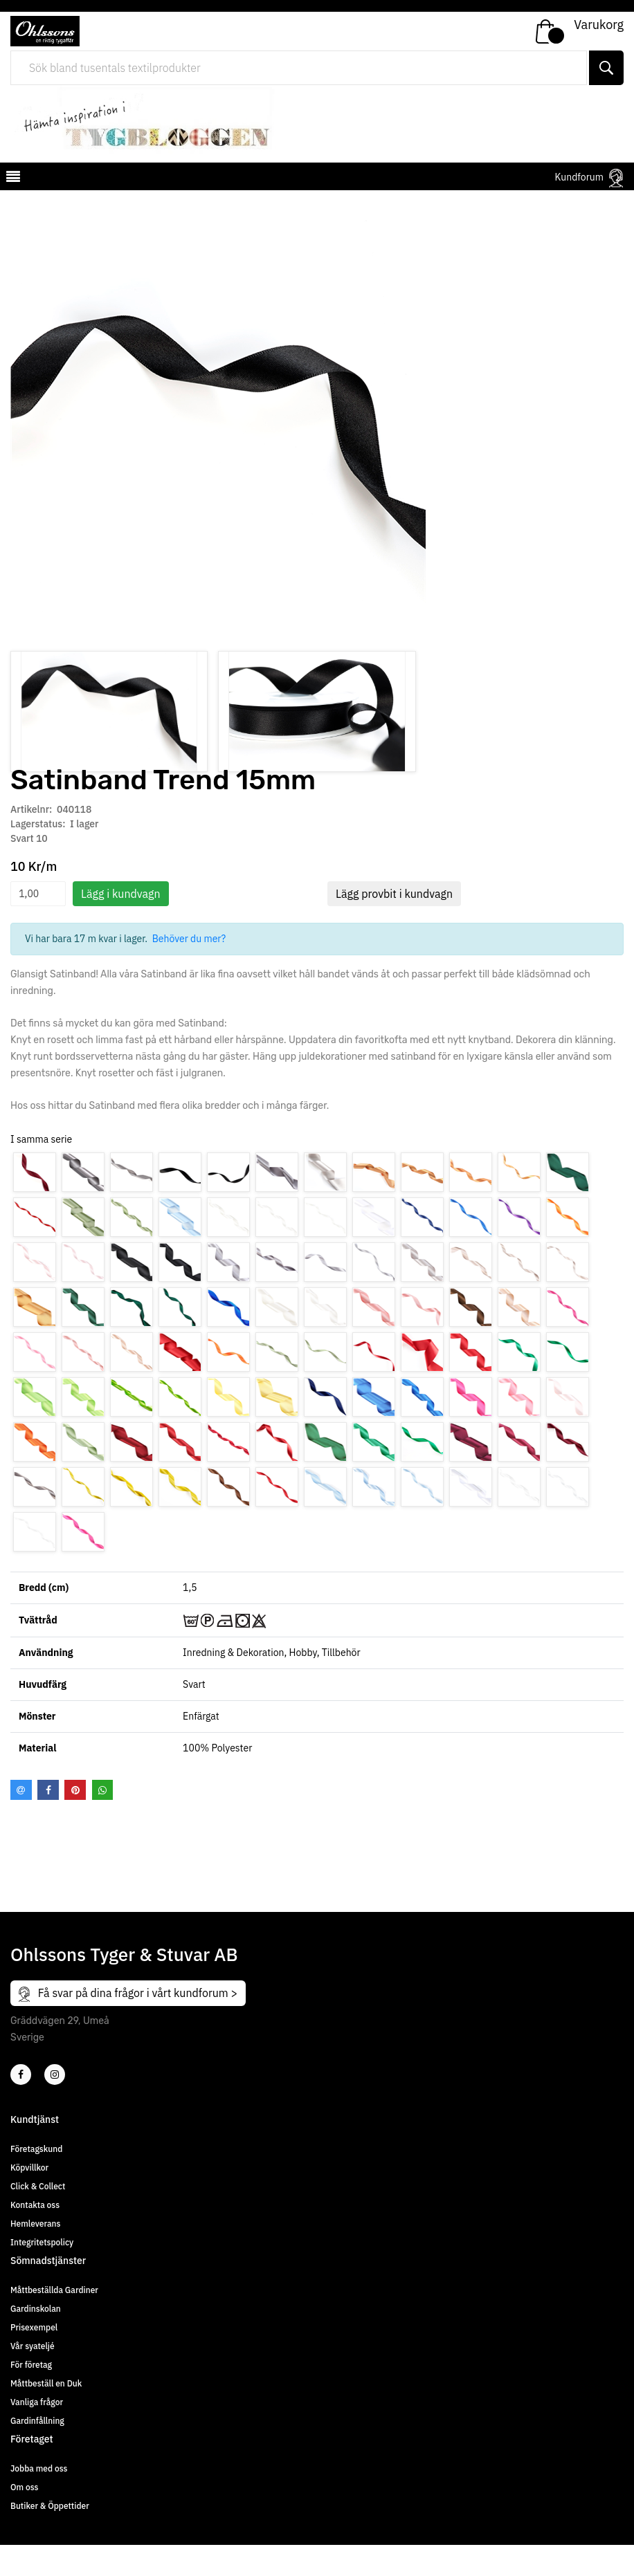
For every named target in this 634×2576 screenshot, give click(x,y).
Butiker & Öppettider (49, 2537)
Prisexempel (33, 2358)
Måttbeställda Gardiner (54, 2321)
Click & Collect (37, 2217)
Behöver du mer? (189, 970)
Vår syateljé (32, 2377)
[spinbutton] (38, 925)
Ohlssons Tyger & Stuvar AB (124, 1985)
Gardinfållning (37, 2452)
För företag (31, 2396)
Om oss (24, 2518)
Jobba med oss (38, 2499)
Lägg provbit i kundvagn (394, 925)
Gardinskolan (35, 2340)
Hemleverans (35, 2255)
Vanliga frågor (36, 2433)
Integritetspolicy (41, 2273)
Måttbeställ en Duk (46, 2414)
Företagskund (36, 2180)
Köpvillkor (29, 2198)
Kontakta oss (35, 2236)
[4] (55, 2105)
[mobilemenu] (11, 178)
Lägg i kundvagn (121, 925)
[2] (21, 2105)
